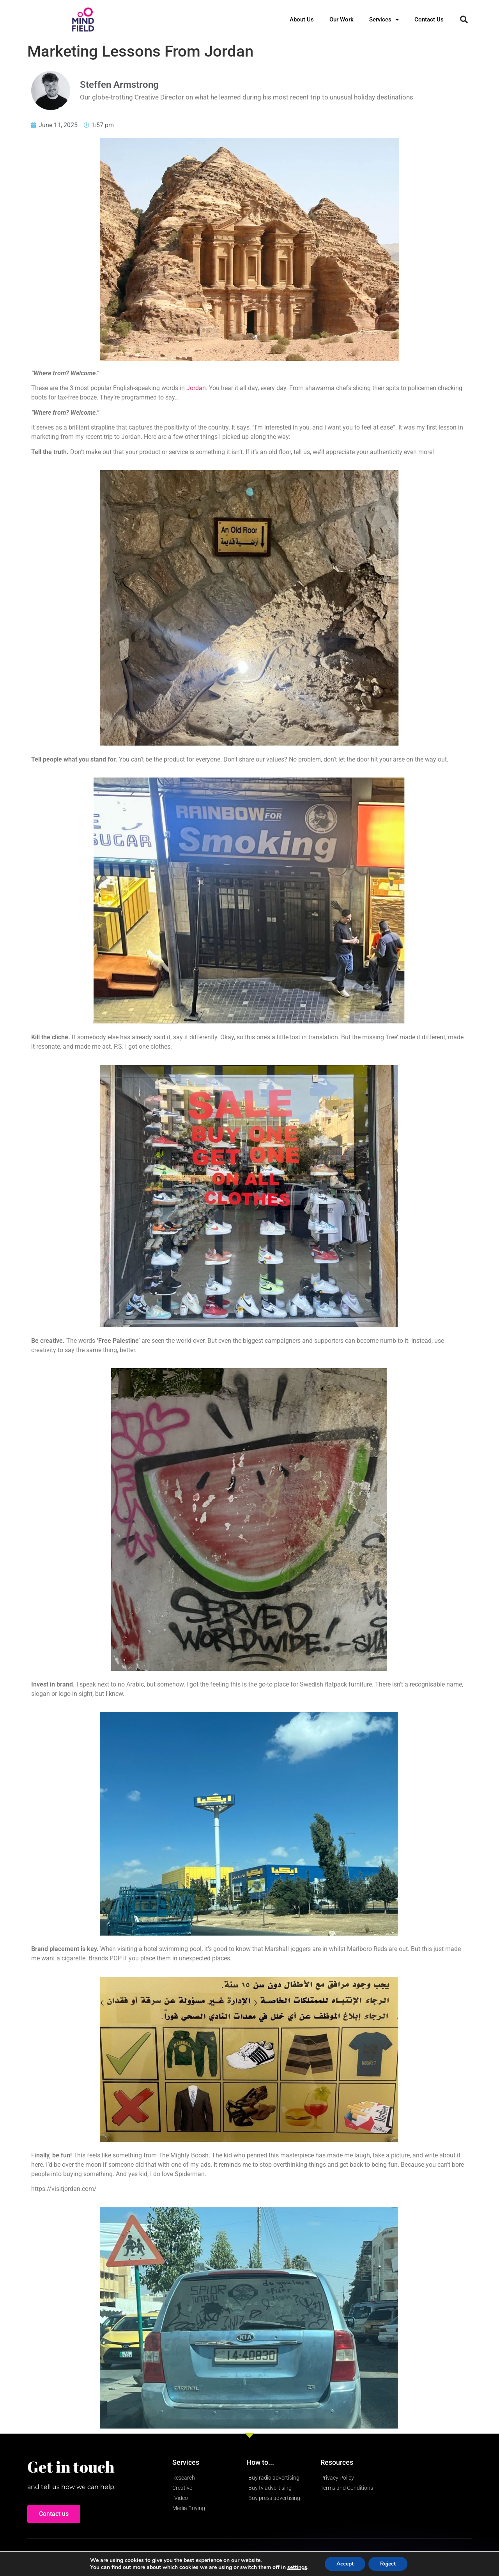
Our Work (341, 19)
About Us (302, 19)
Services (384, 20)
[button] (464, 19)
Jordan (196, 388)
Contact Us (429, 19)
